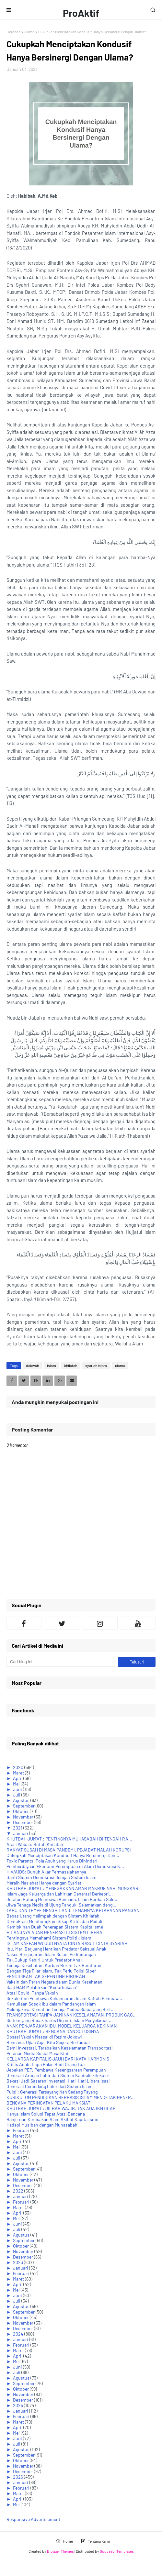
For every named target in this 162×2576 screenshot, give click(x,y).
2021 (18, 1827)
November (23, 1816)
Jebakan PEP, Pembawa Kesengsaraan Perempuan (56, 2070)
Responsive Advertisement (33, 2519)
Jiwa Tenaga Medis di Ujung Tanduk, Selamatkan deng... (61, 1904)
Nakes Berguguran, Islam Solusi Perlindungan (51, 1954)
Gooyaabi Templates (117, 2551)
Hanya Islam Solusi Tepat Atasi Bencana (45, 2114)
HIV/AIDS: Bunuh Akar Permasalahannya (46, 1871)
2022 (18, 2191)
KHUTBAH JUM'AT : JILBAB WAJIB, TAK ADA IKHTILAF (60, 2108)
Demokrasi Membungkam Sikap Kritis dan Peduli (54, 1921)
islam (51, 1365)
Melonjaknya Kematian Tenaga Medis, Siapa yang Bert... (60, 2009)
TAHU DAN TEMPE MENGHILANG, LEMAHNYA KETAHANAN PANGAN (72, 1910)
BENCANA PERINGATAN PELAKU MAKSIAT (48, 2103)
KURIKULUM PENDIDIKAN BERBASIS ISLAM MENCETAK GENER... (70, 2097)
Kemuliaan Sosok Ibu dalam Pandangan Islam (51, 2004)
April (18, 1778)
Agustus (21, 1800)
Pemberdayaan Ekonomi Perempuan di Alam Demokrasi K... (65, 1866)
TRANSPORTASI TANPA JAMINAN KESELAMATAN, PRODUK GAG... (71, 2015)
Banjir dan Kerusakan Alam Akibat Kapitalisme (52, 2119)
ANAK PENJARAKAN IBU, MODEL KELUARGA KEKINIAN (61, 2026)
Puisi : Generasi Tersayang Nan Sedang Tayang (52, 2092)
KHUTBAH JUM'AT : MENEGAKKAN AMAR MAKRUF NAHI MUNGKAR (72, 1888)
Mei (17, 1783)
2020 (18, 1767)
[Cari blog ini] (62, 1662)
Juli (17, 1794)
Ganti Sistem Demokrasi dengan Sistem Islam (51, 1877)
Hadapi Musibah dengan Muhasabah (41, 2125)
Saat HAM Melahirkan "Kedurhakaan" (41, 1987)
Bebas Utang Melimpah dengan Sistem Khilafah (52, 1915)
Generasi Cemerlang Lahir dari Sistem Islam (49, 2086)
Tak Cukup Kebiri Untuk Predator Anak (44, 1959)
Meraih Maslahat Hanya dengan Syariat (43, 1882)
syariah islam (96, 1365)
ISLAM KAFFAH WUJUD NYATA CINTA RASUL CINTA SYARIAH (66, 1943)
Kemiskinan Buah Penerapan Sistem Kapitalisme (54, 1926)
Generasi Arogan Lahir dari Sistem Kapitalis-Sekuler (57, 2075)
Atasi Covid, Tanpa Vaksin (32, 1993)
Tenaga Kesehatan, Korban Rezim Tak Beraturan (53, 1965)
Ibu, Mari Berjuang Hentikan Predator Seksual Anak (56, 1948)
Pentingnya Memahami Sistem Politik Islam (48, 1937)
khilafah (70, 1365)
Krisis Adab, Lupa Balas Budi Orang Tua (45, 2064)
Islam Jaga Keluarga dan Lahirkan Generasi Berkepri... (59, 1893)
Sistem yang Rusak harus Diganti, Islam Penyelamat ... (59, 2020)
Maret (19, 1772)
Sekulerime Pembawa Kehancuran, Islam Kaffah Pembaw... (64, 1998)
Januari (21, 1833)
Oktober (21, 1811)
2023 (18, 2262)
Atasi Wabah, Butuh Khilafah (34, 1844)
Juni (18, 1789)
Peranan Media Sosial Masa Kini (37, 2053)
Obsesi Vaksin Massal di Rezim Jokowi (44, 2037)
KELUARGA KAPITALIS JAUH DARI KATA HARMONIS (57, 2059)
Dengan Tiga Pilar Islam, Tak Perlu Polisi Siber (51, 1970)
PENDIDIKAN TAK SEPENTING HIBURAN (45, 1976)
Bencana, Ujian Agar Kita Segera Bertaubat (48, 2042)
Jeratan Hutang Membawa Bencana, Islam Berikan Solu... (62, 1899)
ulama (29, 31)
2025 (18, 2405)
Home (64, 2541)
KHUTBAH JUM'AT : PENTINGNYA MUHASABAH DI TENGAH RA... (69, 1838)
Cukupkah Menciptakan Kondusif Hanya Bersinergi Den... (62, 1855)
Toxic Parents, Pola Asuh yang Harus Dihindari (52, 1860)
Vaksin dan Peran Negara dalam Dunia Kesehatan (54, 1982)
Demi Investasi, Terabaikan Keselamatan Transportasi (59, 2048)
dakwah (32, 1365)
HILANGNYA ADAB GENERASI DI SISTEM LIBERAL (55, 1932)
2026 (18, 2477)
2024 (18, 2334)
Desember (23, 1822)
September (24, 1805)
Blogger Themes (60, 2551)
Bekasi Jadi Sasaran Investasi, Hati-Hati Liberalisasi (58, 2081)
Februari (21, 2130)
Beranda (13, 31)
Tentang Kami (95, 2541)
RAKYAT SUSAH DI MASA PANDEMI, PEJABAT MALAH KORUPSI (68, 1849)
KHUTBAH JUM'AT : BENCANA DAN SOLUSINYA (52, 2031)
